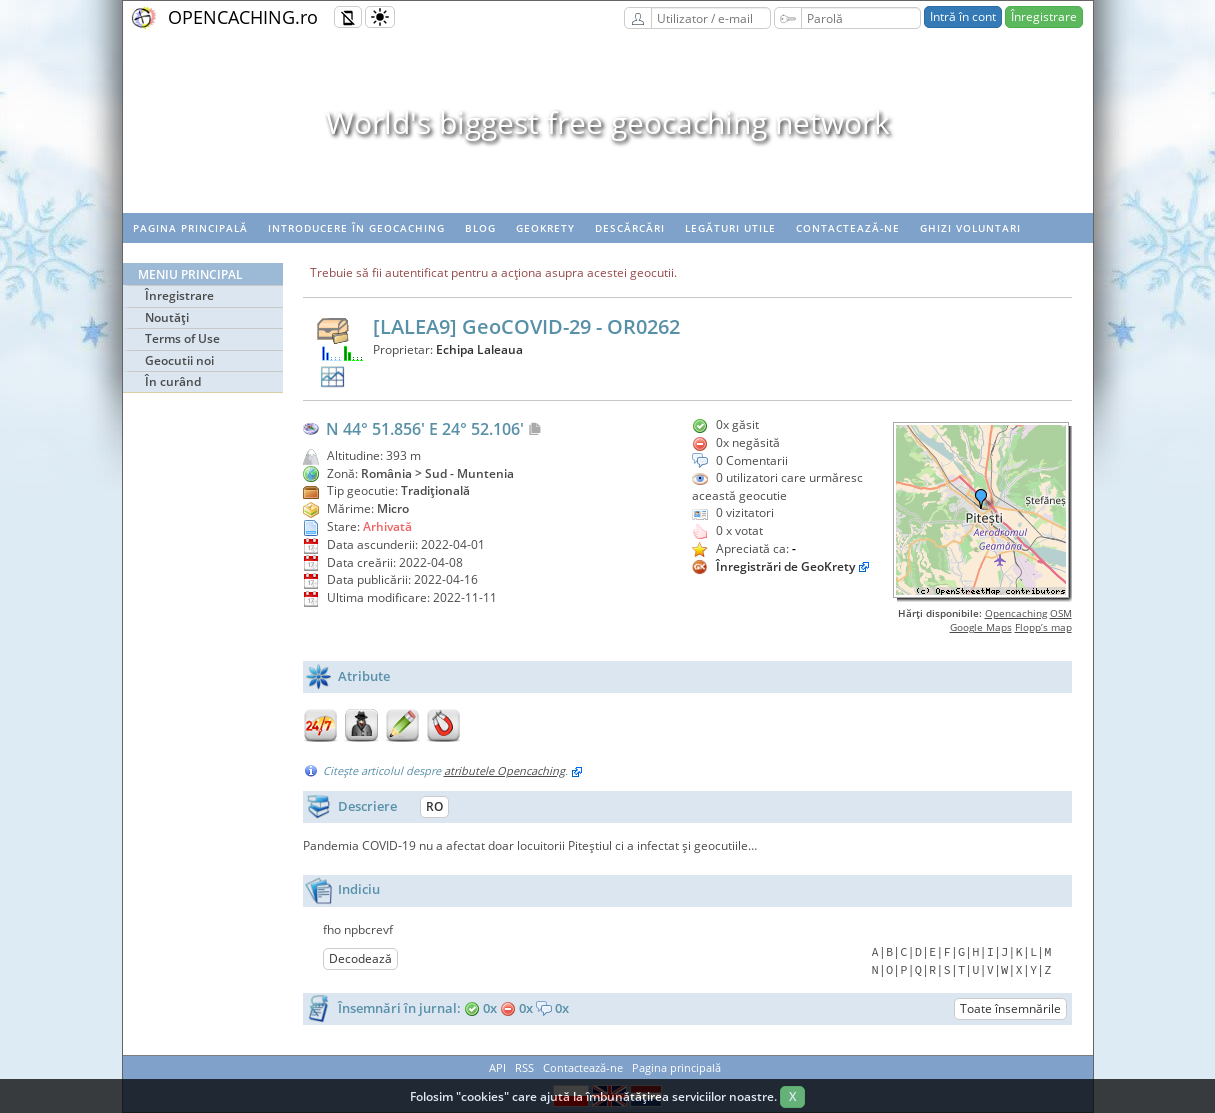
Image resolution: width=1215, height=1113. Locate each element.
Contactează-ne (848, 228)
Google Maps (981, 627)
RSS (524, 1067)
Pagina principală (190, 228)
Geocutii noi (179, 360)
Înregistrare (1044, 16)
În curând (173, 381)
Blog (480, 228)
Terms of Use (182, 338)
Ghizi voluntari (970, 228)
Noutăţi (167, 317)
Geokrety (545, 228)
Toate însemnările (1010, 1008)
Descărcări (630, 228)
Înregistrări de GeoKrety (785, 566)
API (497, 1067)
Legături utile (730, 228)
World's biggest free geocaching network (608, 122)
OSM (1061, 613)
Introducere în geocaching (356, 228)
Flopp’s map (1043, 627)
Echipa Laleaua (479, 349)
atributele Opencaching (504, 770)
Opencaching (1016, 613)
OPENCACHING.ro (243, 17)
